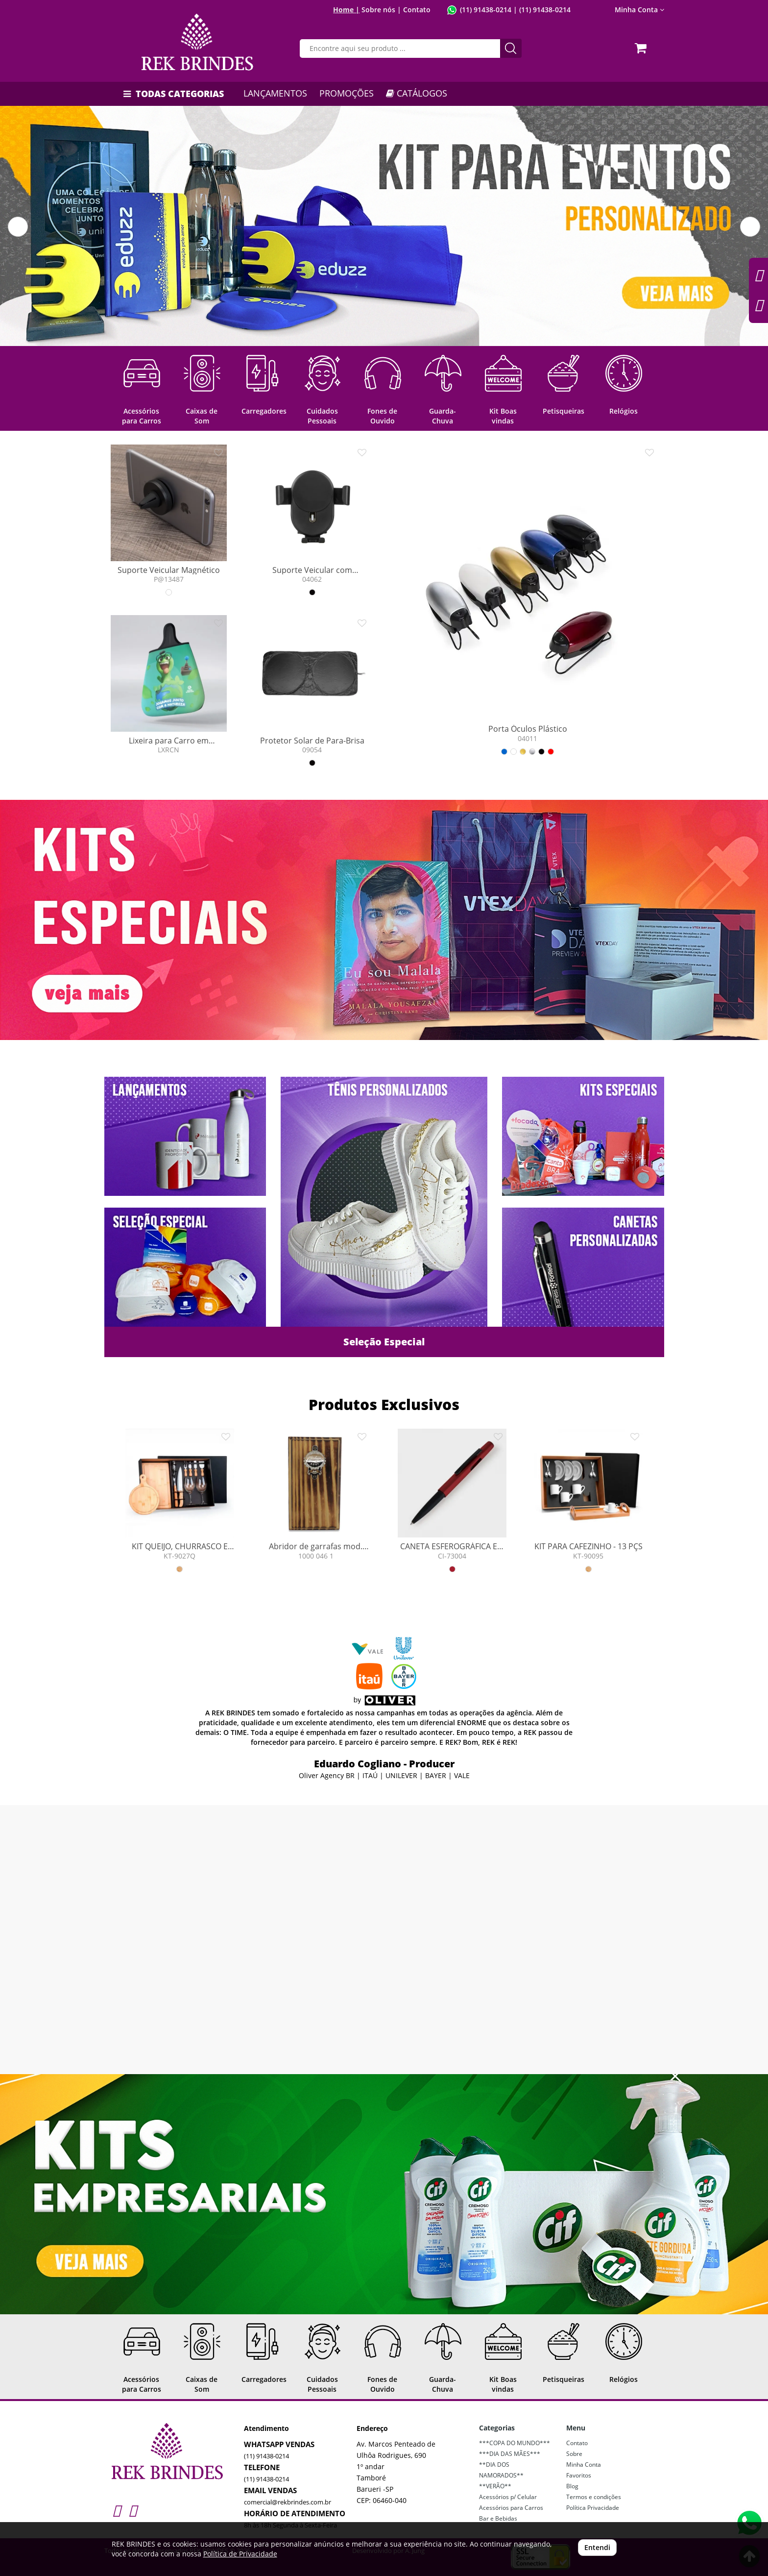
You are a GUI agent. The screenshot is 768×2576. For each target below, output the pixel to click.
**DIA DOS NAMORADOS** (501, 2469)
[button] (18, 227)
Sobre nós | (381, 9)
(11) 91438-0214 (485, 9)
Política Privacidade (592, 2507)
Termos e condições (593, 2497)
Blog (572, 2486)
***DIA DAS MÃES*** (509, 2454)
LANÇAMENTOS (275, 93)
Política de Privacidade (240, 2553)
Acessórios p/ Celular (508, 2497)
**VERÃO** (495, 2486)
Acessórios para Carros (511, 2507)
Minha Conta (639, 9)
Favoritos (578, 2475)
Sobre (574, 2454)
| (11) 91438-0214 (541, 9)
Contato (417, 9)
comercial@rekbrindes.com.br (287, 2502)
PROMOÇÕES (346, 93)
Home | (346, 9)
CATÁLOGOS (416, 93)
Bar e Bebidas (498, 2518)
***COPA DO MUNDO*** (514, 2443)
